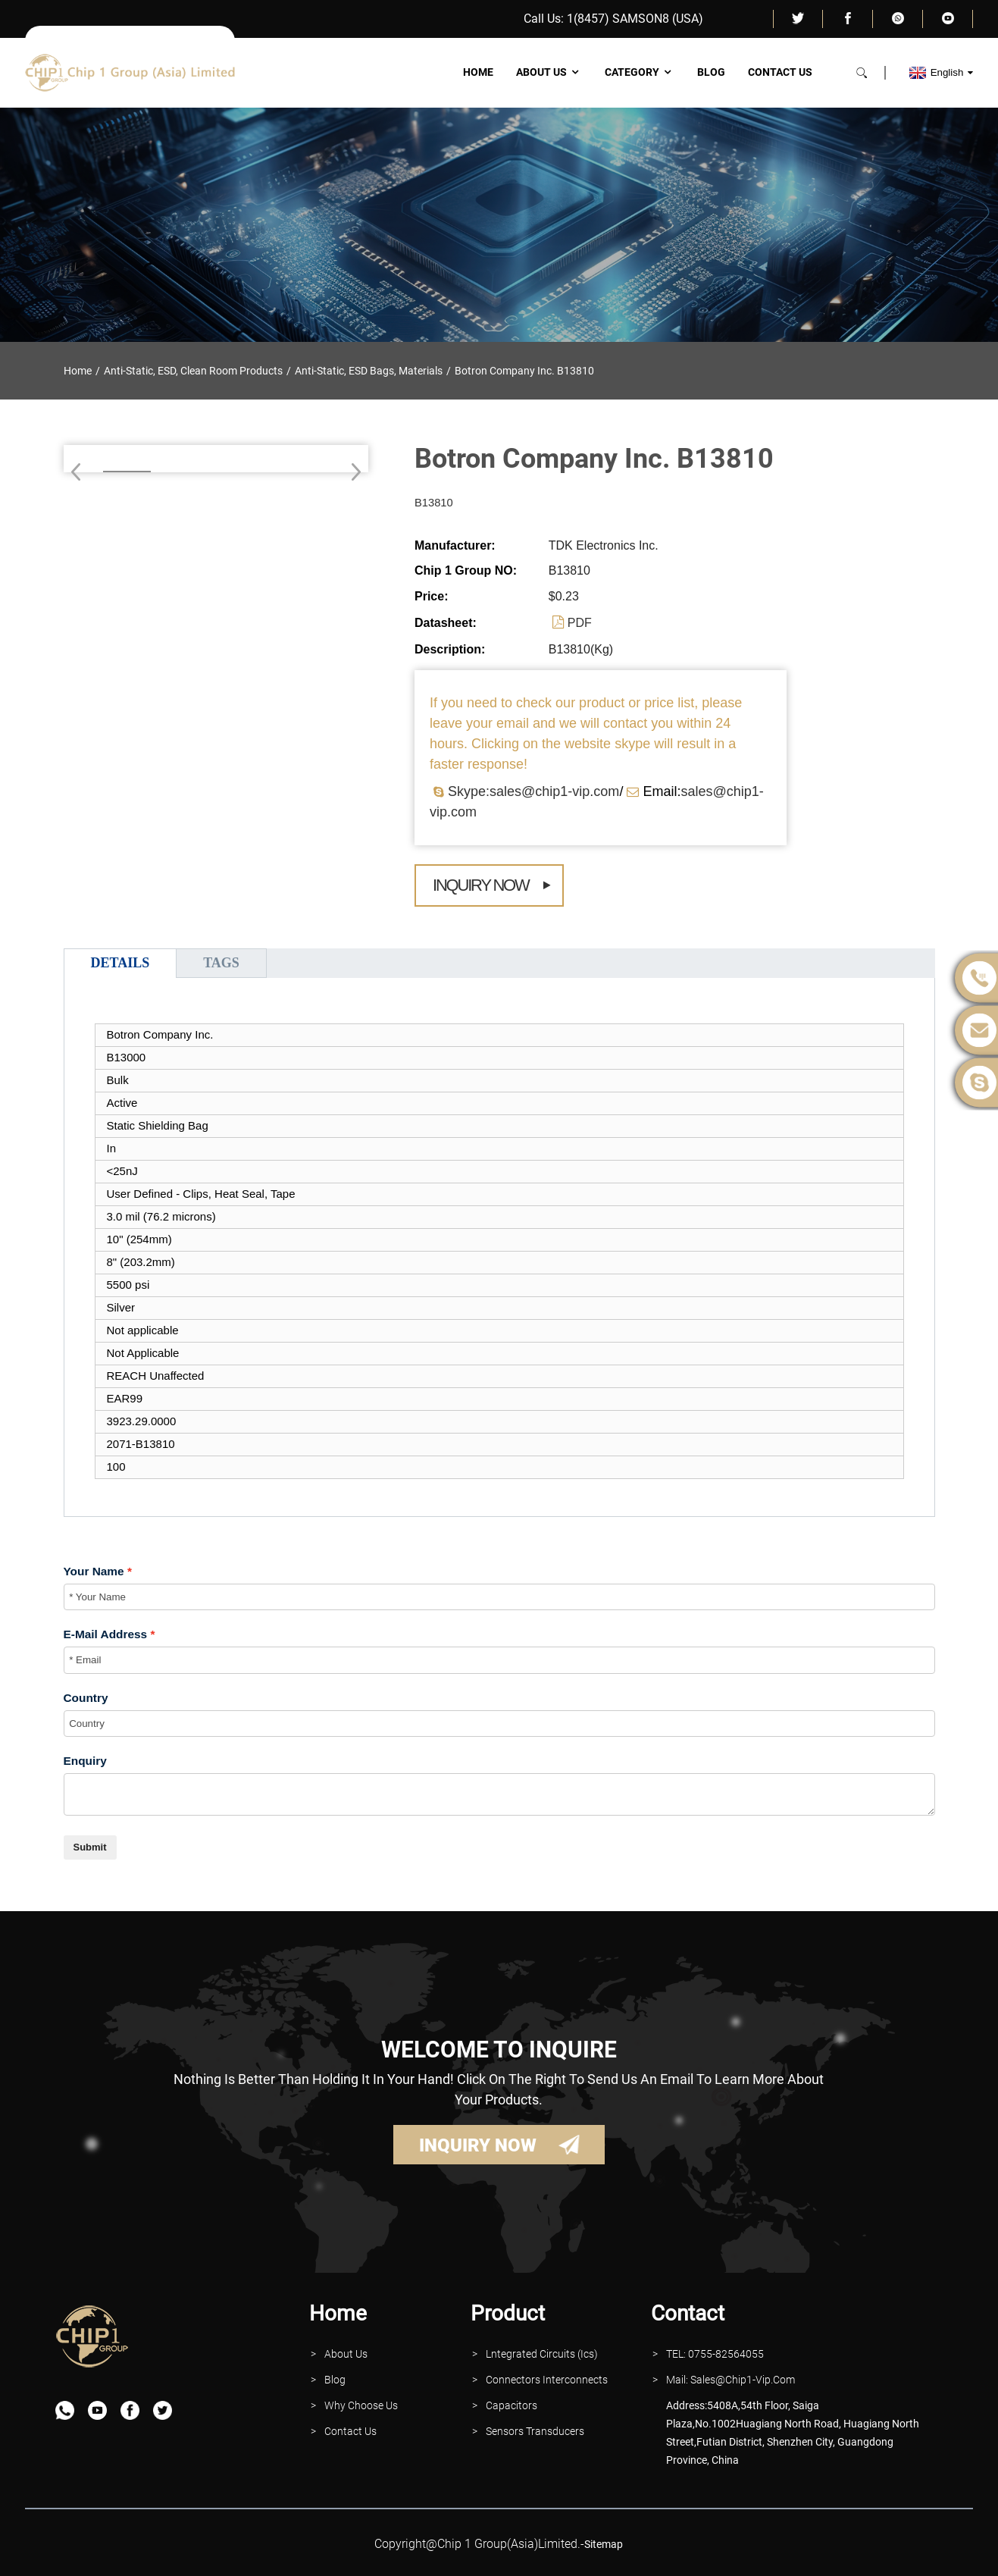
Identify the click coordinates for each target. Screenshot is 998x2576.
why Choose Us (361, 2405)
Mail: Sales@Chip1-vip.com (730, 2380)
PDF (580, 622)
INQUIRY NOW (478, 2145)
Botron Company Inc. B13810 (524, 371)
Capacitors (511, 2405)
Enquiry (85, 1760)
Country (86, 1697)
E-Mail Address (106, 1634)
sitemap (603, 2544)
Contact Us (780, 72)
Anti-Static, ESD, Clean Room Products (193, 371)
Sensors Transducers (535, 2431)
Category (639, 72)
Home (478, 72)
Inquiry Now (481, 885)
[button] (351, 471)
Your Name (94, 1571)
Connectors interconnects (547, 2380)
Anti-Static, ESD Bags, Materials (369, 371)
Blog (711, 72)
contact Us (350, 2431)
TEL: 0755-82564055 (715, 2354)
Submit (90, 1847)
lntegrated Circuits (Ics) (542, 2354)
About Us (549, 72)
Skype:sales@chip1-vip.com (533, 791)
